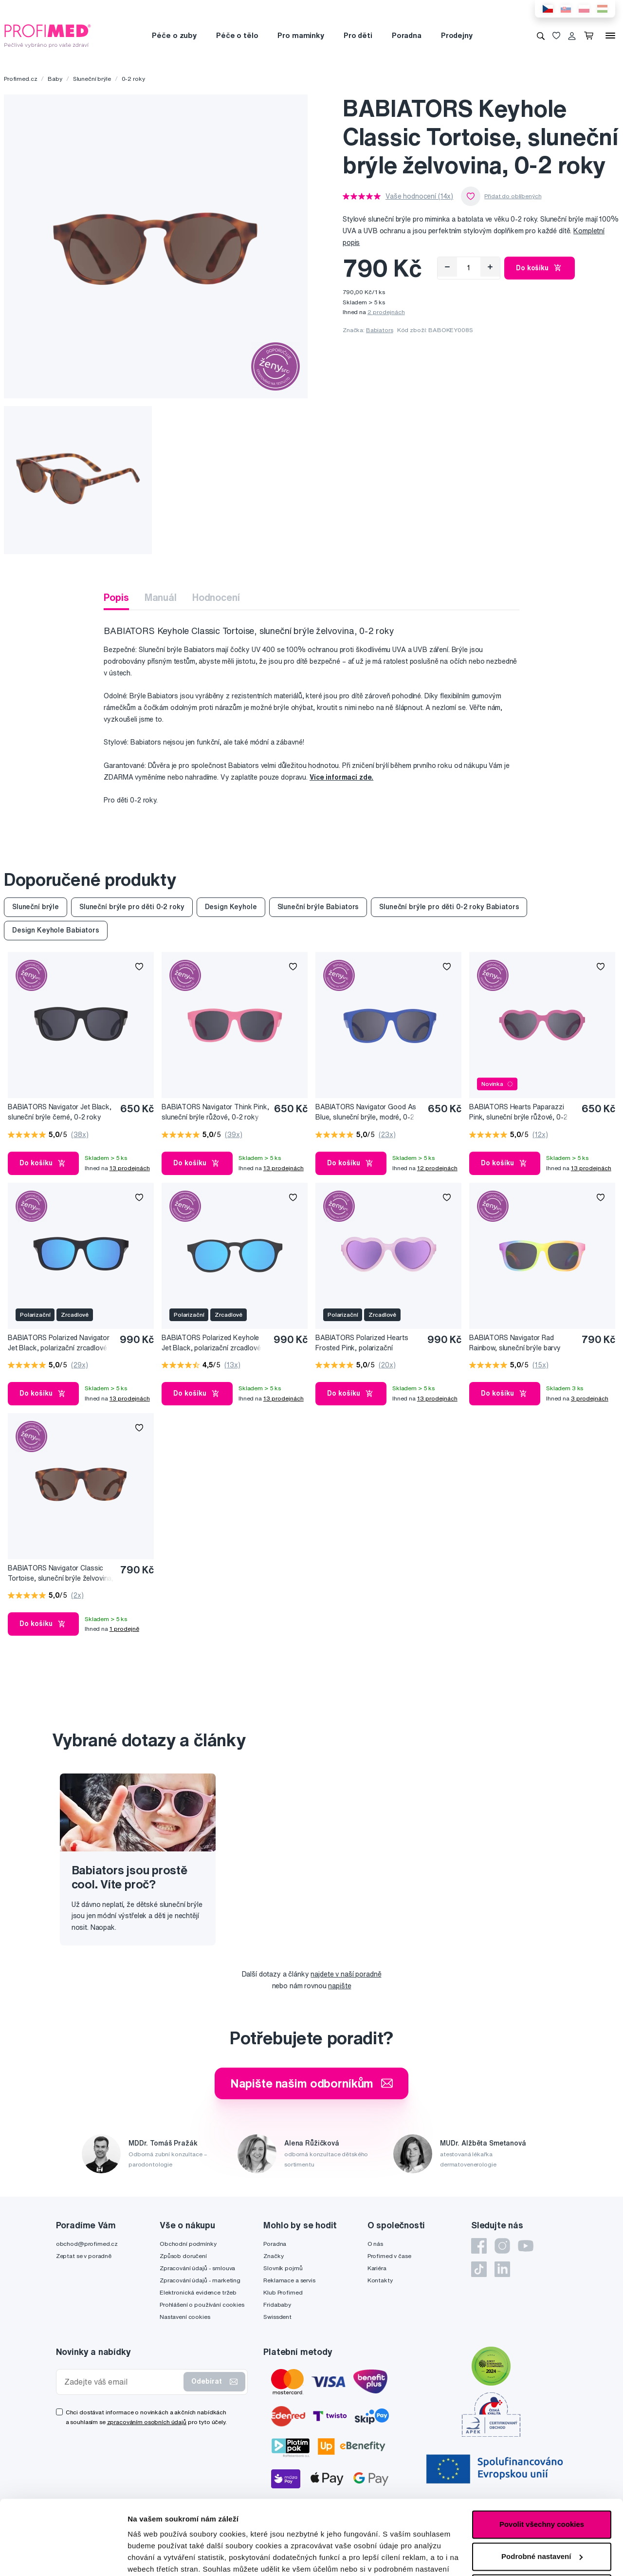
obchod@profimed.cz (87, 2243)
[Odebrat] (447, 267)
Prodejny (457, 35)
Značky (273, 2256)
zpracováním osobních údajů (146, 2422)
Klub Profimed (282, 2292)
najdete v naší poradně (346, 1974)
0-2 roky (133, 78)
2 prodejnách (386, 312)
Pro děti (358, 35)
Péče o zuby (174, 35)
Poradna (406, 35)
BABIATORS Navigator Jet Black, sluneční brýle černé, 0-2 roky (59, 1111)
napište (339, 1985)
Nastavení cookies (185, 2317)
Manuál (161, 597)
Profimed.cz (20, 78)
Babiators (379, 330)
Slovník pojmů (282, 2268)
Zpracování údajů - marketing (200, 2280)
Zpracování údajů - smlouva (197, 2268)
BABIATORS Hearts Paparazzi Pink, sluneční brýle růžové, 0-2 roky (518, 1112)
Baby (55, 78)
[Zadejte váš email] (122, 2381)
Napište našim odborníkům (311, 2083)
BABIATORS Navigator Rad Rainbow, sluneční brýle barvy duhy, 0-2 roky (515, 1343)
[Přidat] (490, 267)
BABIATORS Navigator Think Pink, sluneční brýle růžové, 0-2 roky (215, 1111)
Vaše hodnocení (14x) (419, 196)
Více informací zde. (341, 777)
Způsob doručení (183, 2256)
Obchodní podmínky (188, 2243)
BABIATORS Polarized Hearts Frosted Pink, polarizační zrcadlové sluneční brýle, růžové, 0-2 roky (366, 1343)
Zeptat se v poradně (83, 2256)
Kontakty (380, 2280)
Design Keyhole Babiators (55, 930)
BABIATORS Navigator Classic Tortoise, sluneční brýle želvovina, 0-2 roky (60, 1574)
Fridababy (277, 2304)
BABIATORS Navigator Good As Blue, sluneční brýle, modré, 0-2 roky (365, 1112)
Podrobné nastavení (163, 2557)
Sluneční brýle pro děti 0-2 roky (131, 906)
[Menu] (610, 35)
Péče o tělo (237, 35)
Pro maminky (300, 35)
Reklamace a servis (289, 2280)
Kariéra (376, 2268)
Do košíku (539, 268)
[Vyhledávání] (541, 35)
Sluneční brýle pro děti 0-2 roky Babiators (449, 906)
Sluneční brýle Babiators (318, 906)
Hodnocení (216, 597)
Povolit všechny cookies (541, 2450)
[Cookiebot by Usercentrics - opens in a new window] (63, 2557)
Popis (116, 597)
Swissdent (277, 2317)
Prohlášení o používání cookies (202, 2304)
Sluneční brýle (92, 78)
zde (134, 2530)
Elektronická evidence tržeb (198, 2292)
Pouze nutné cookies (541, 2514)
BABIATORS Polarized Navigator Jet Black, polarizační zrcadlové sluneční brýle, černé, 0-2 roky (59, 1343)
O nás (375, 2243)
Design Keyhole (231, 906)
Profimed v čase (389, 2256)
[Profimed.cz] (48, 35)
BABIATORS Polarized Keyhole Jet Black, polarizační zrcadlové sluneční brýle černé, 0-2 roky (211, 1343)
